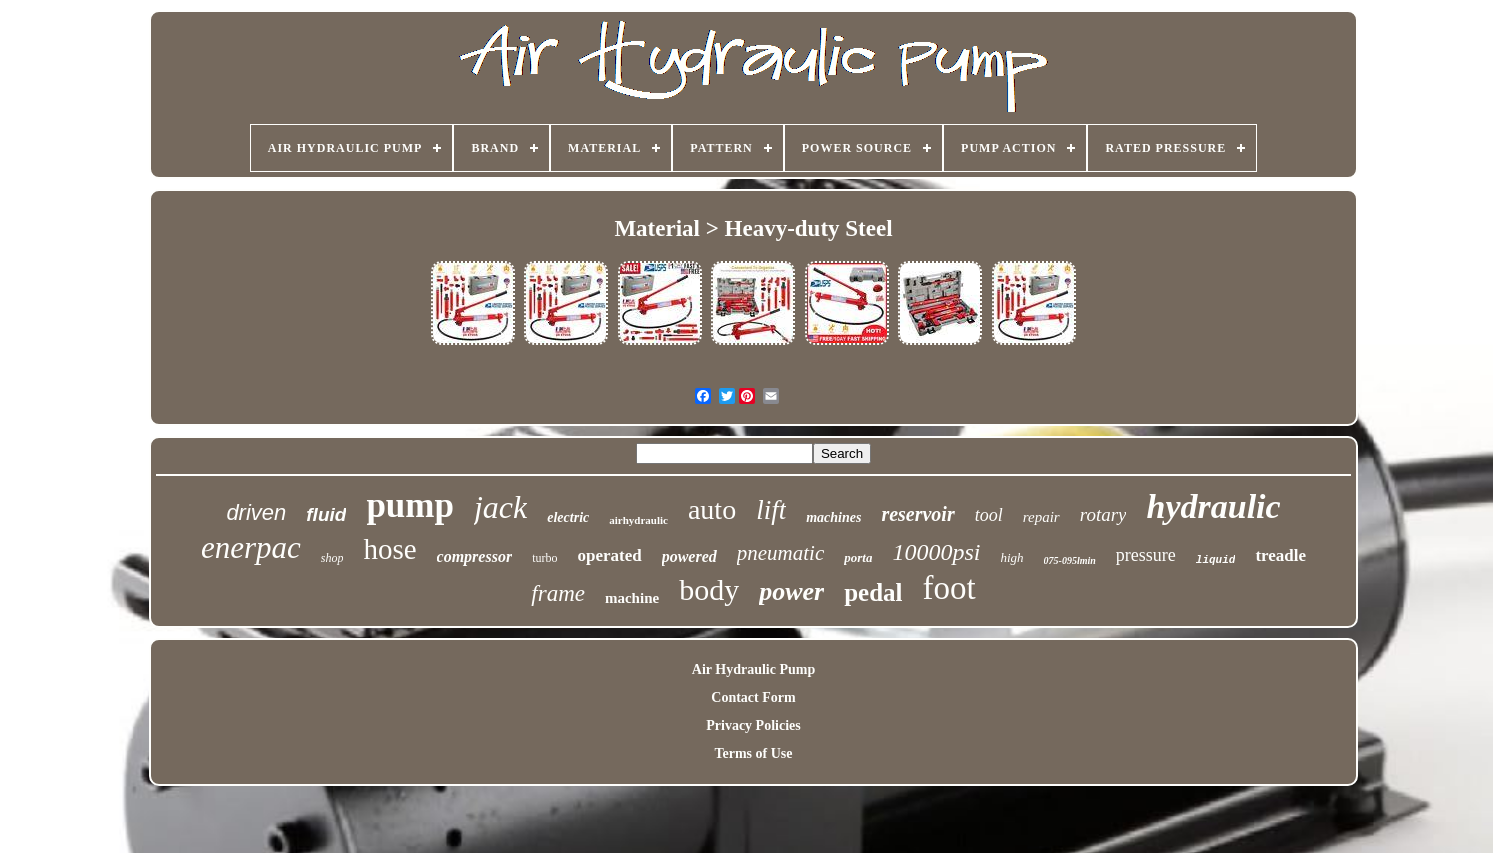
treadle (1280, 555)
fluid (326, 514)
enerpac (251, 547)
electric (568, 517)
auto (712, 509)
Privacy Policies (753, 725)
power (791, 591)
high (1011, 557)
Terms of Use (753, 753)
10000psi (936, 552)
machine (632, 598)
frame (558, 593)
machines (833, 517)
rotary (1103, 514)
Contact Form (753, 697)
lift (771, 510)
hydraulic (1213, 506)
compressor (475, 556)
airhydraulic (638, 520)
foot (949, 588)
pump (410, 505)
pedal (873, 592)
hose (389, 549)
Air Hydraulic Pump (753, 669)
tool (989, 515)
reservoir (917, 514)
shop (332, 558)
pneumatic (780, 553)
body (709, 589)
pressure (1146, 555)
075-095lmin (1070, 560)
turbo (544, 558)
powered (689, 556)
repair (1041, 517)
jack (500, 507)
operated (609, 555)
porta (858, 557)
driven (256, 512)
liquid (1216, 560)
